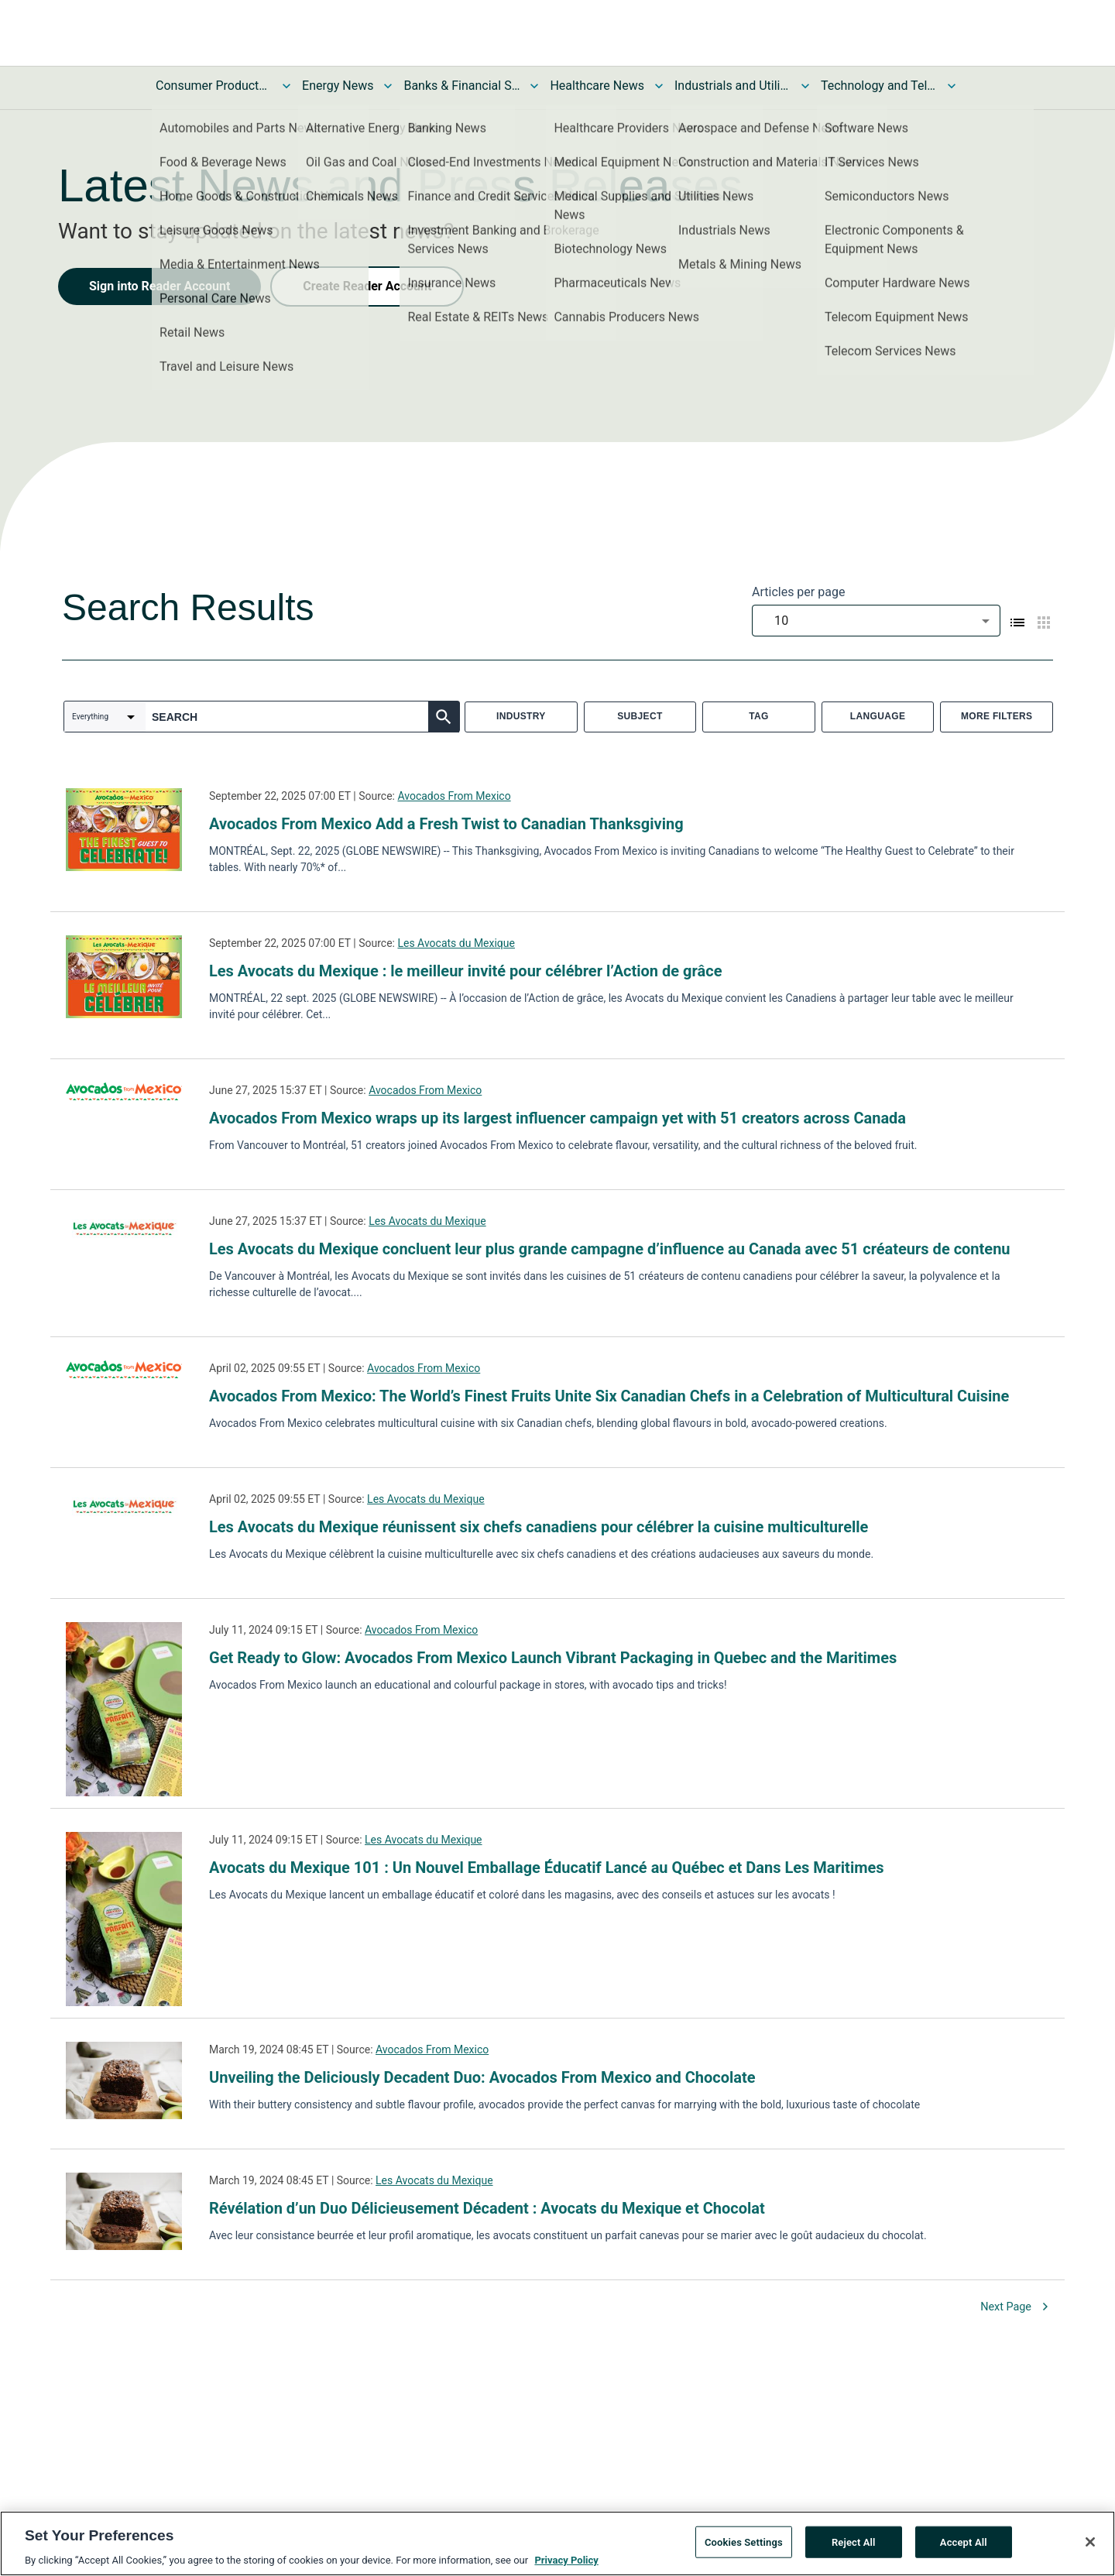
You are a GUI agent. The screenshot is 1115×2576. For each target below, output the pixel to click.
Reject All (854, 2544)
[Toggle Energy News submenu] (388, 86)
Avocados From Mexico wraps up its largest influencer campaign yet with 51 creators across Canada (557, 1118)
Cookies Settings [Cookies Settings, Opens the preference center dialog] (744, 2544)
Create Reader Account (367, 286)
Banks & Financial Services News (461, 85)
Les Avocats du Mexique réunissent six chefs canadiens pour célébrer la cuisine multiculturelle (538, 1527)
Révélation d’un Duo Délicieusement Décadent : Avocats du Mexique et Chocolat (487, 2208)
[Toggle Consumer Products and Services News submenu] (286, 86)
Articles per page (798, 592)
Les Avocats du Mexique (456, 943)
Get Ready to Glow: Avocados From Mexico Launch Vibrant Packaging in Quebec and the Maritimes (553, 1657)
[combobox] (876, 620)
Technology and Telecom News (879, 85)
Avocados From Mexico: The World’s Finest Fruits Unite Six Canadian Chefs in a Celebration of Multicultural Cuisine (609, 1396)
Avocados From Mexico (453, 796)
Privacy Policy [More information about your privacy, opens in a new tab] (566, 2563)
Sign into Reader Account (159, 286)
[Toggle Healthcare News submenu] (659, 86)
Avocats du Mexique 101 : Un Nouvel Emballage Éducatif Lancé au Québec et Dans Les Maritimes (546, 1867)
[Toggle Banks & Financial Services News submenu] (534, 86)
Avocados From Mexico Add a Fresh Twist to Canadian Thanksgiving (446, 824)
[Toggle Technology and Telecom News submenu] (951, 86)
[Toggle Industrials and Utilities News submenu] (805, 86)
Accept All (963, 2544)
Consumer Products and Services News (214, 85)
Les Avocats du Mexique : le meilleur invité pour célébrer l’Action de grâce (465, 971)
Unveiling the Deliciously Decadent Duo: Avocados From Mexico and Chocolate (482, 2077)
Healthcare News (597, 85)
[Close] (1090, 2544)
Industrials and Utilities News (732, 85)
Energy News (337, 85)
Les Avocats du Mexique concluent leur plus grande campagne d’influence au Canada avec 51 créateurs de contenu (609, 1249)
